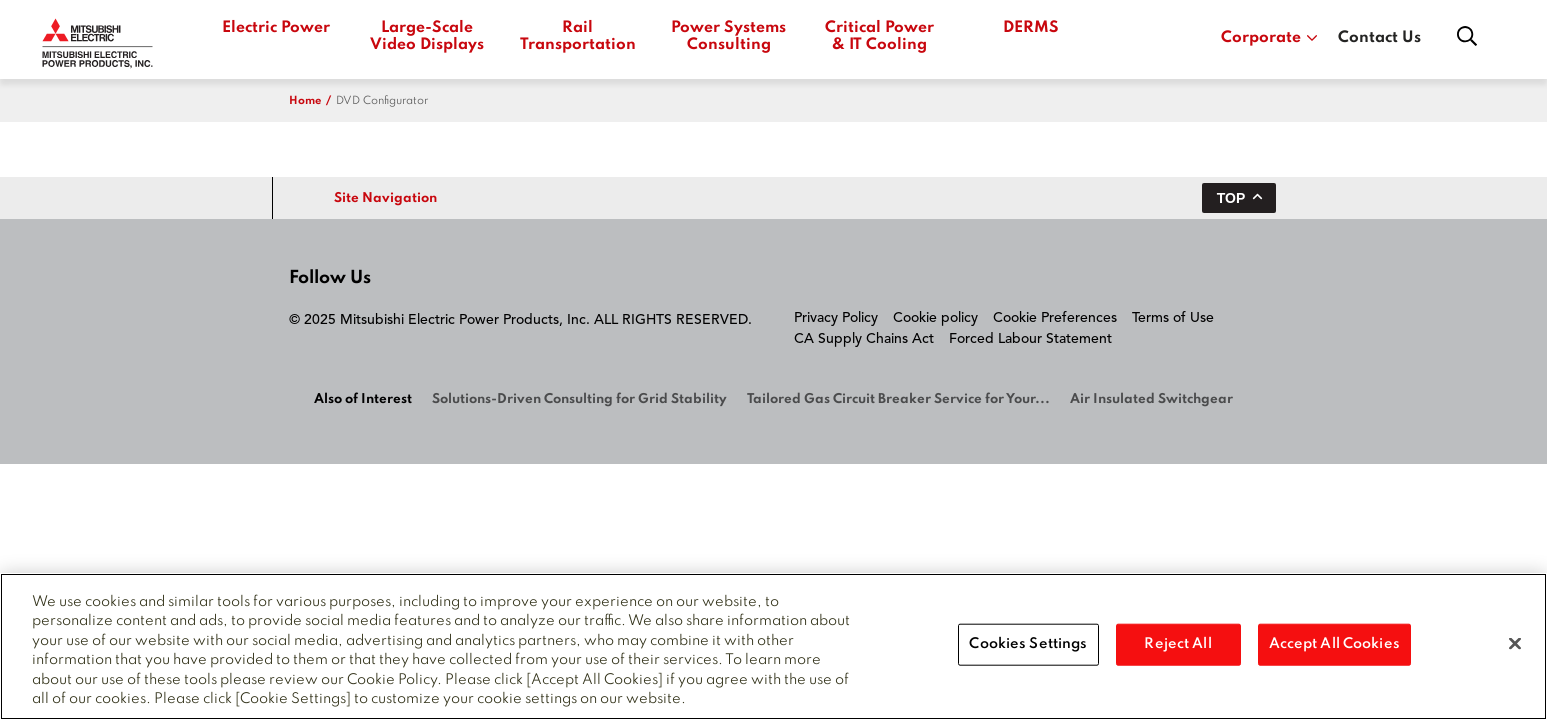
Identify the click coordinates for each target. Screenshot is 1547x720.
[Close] (1515, 644)
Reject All (1177, 644)
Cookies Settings (1028, 644)
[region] (773, 646)
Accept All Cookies (1334, 644)
